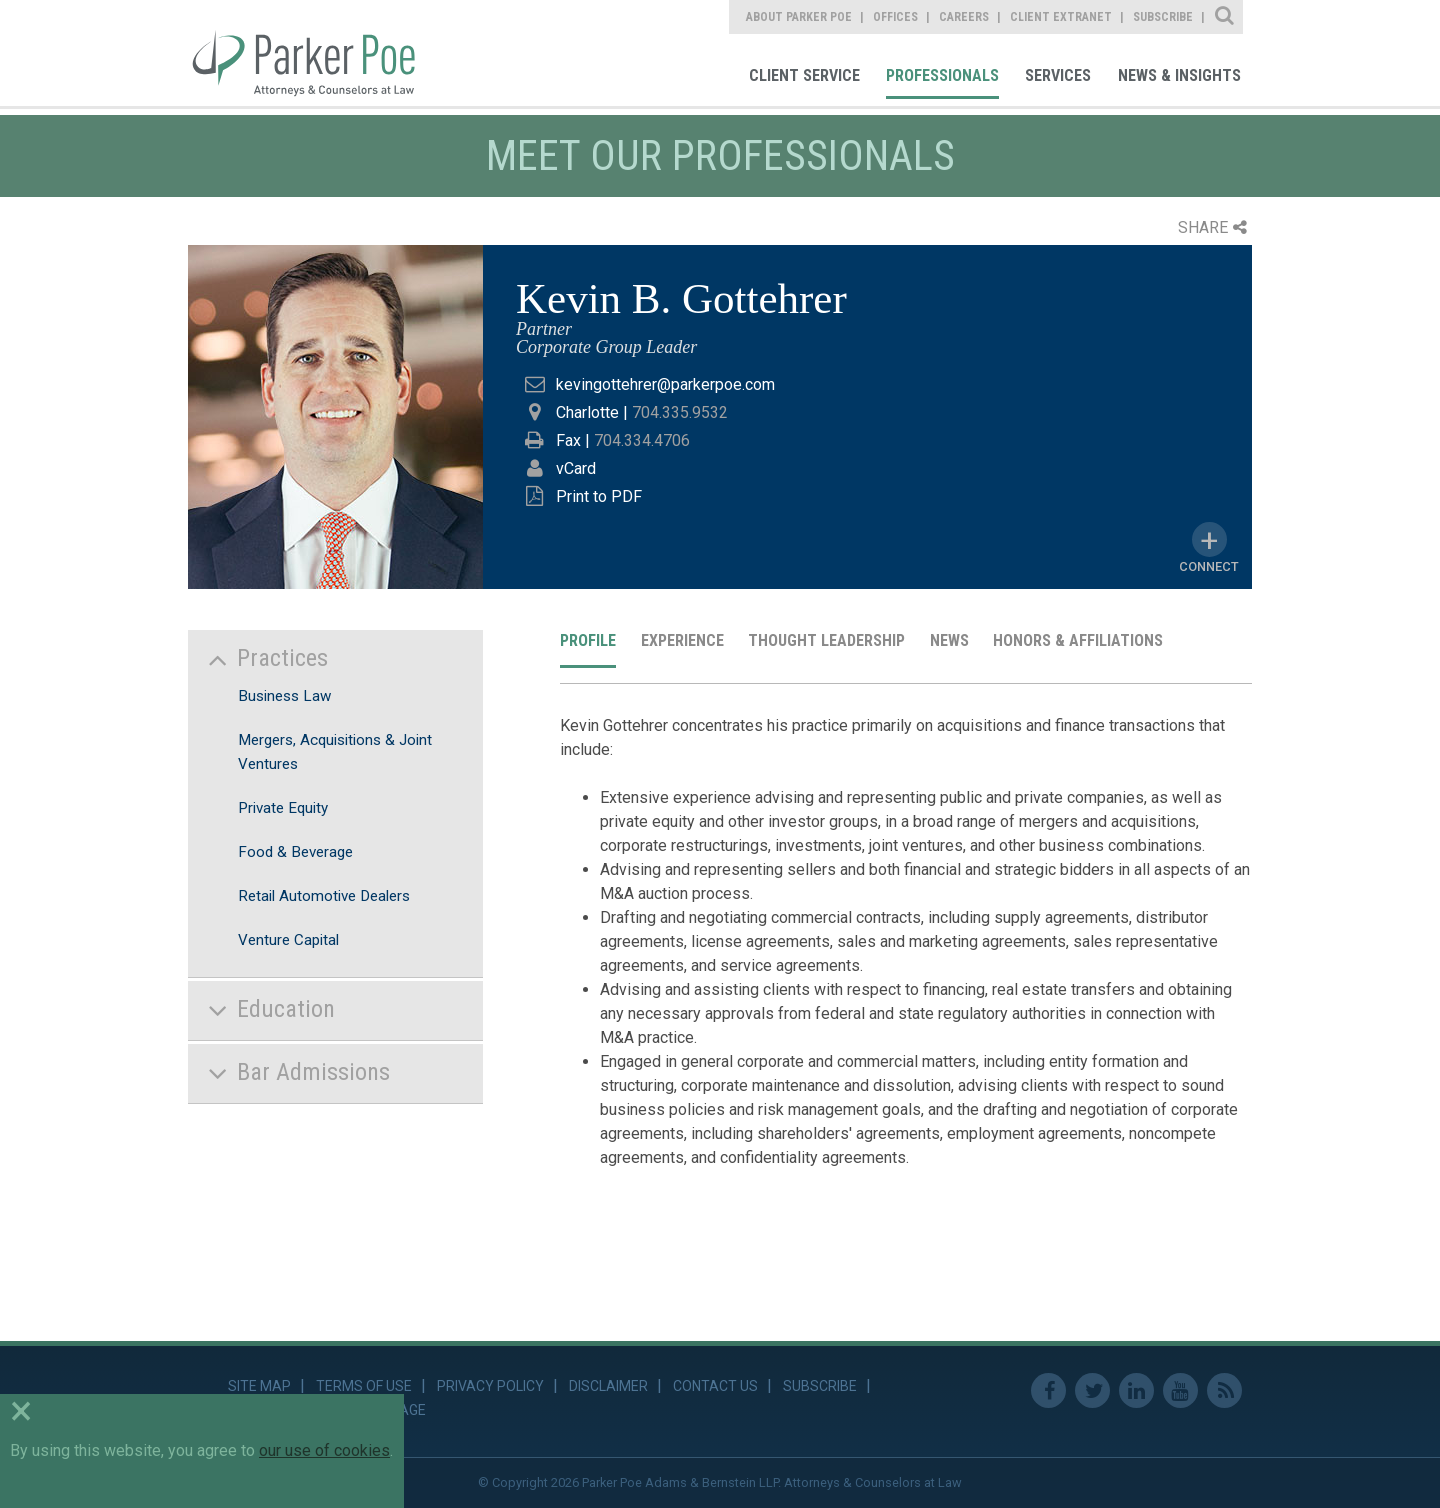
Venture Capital (288, 940)
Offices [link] (895, 17)
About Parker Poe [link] (799, 17)
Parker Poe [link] (315, 53)
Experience (682, 640)
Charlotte (587, 412)
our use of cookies (324, 1450)
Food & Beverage (295, 852)
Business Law (284, 696)
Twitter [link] (1092, 1390)
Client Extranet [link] (1061, 17)
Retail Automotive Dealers (324, 896)
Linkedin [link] (1136, 1390)
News (949, 640)
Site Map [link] (259, 1386)
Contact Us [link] (715, 1386)
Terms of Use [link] (364, 1386)
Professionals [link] (942, 75)
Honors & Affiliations (1078, 640)
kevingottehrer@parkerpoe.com (665, 384)
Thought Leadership (826, 640)
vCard (576, 468)
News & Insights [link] (1179, 75)
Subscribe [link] (1163, 17)
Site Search (1225, 17)
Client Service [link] (804, 75)
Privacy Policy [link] (490, 1386)
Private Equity (283, 808)
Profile (588, 640)
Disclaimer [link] (608, 1386)
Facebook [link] (1048, 1390)
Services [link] (1058, 75)
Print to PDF (599, 496)
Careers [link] (964, 17)
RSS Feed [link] (1224, 1390)
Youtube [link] (1180, 1390)
